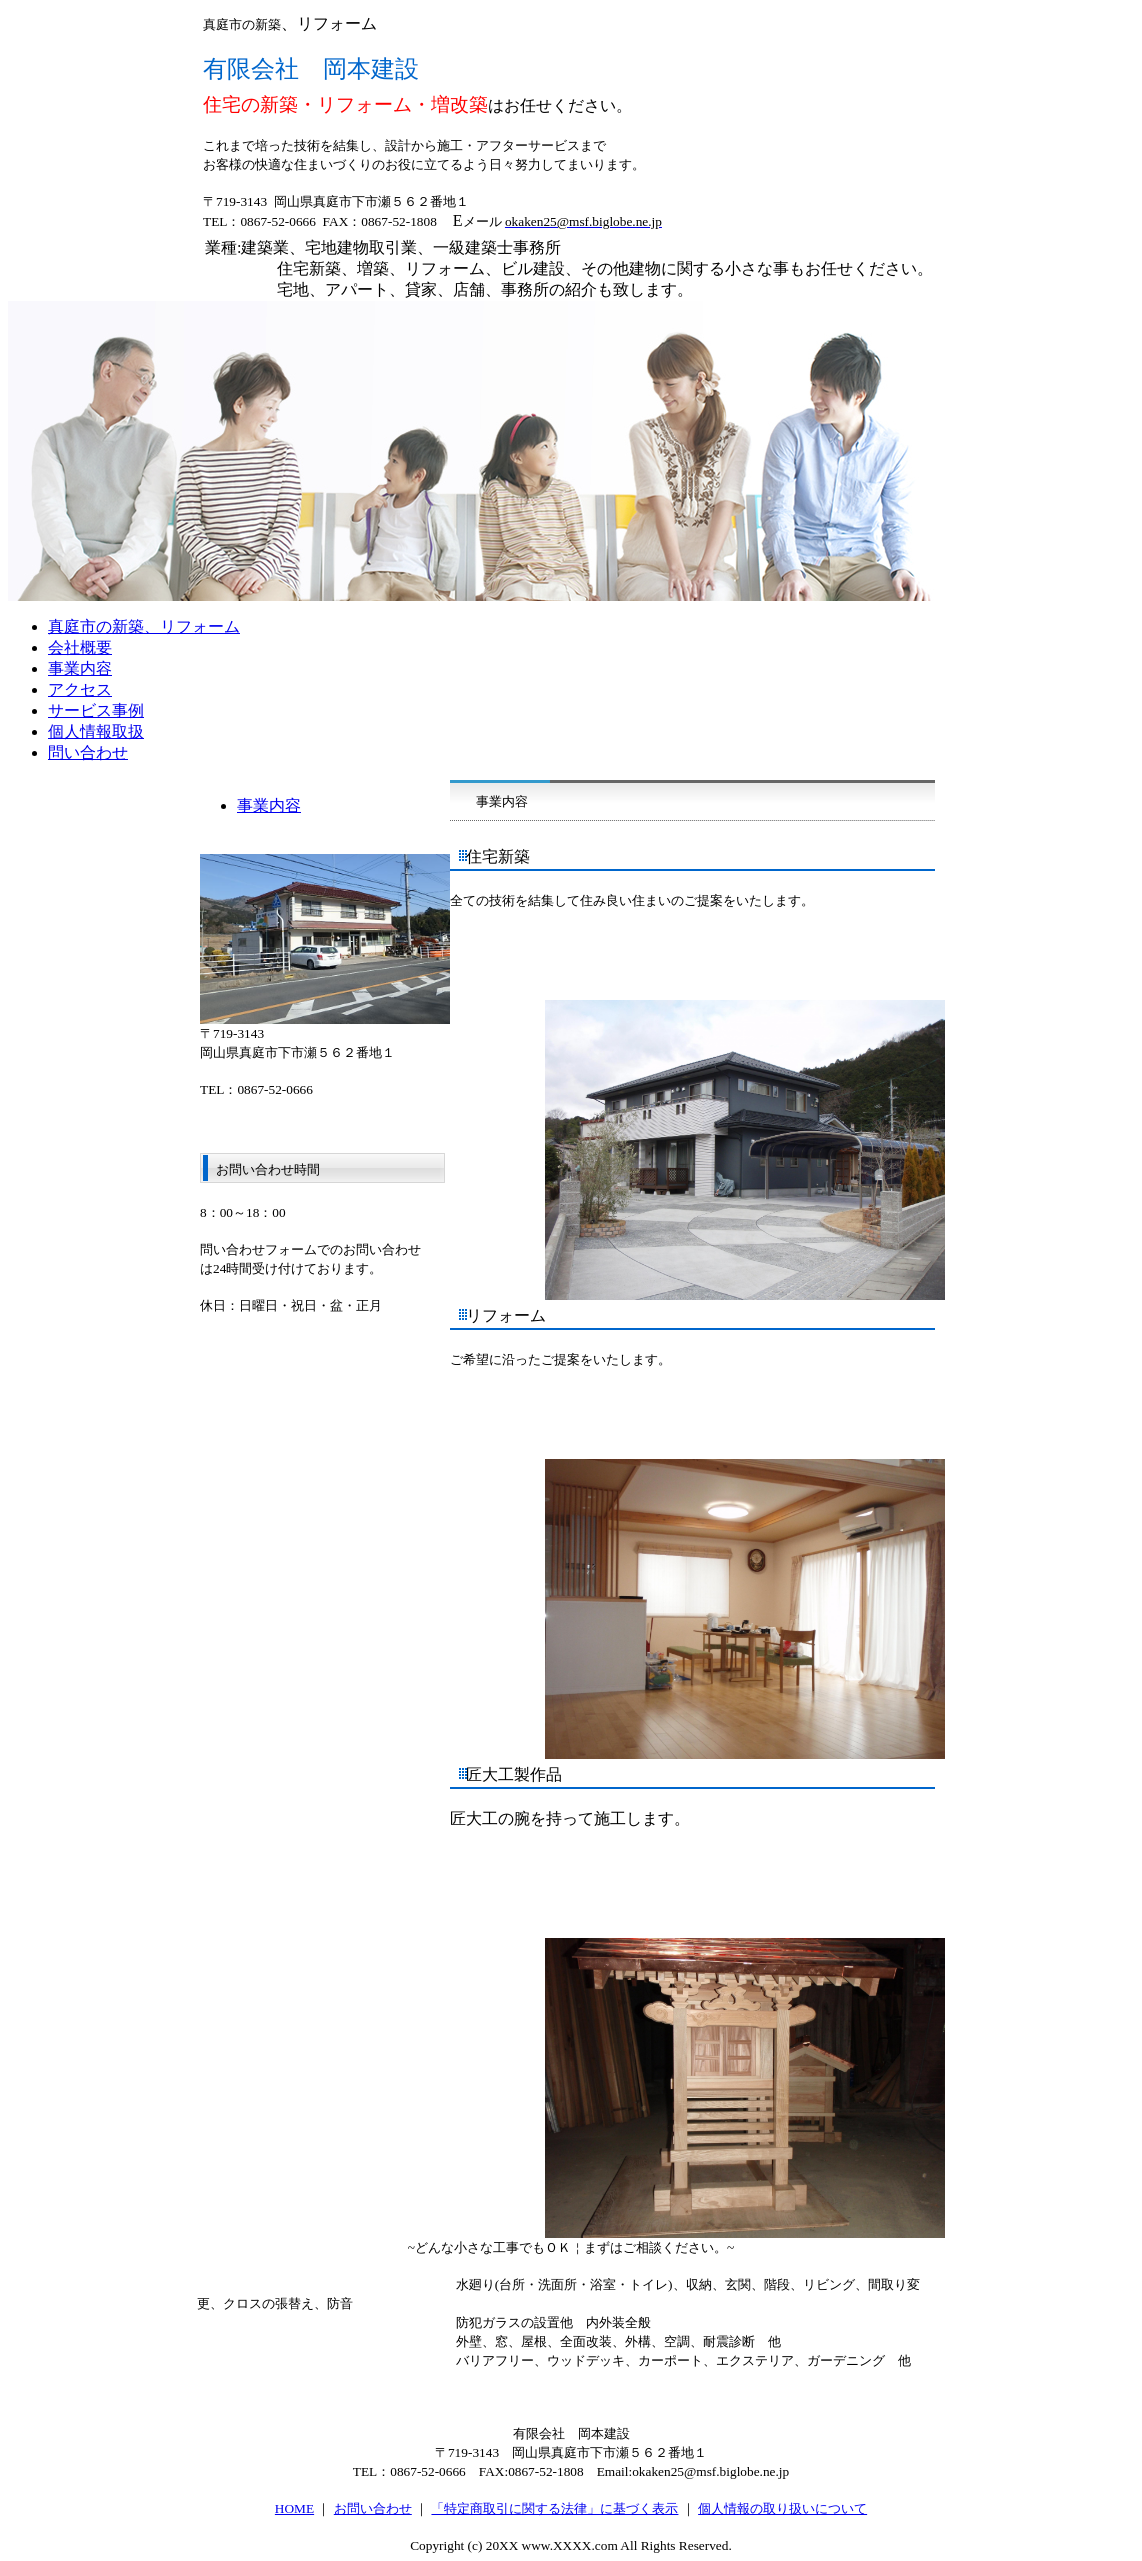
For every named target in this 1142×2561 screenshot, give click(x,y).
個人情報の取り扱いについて (782, 2508)
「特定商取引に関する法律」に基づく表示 (554, 2508)
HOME (294, 2508)
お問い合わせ (373, 2508)
